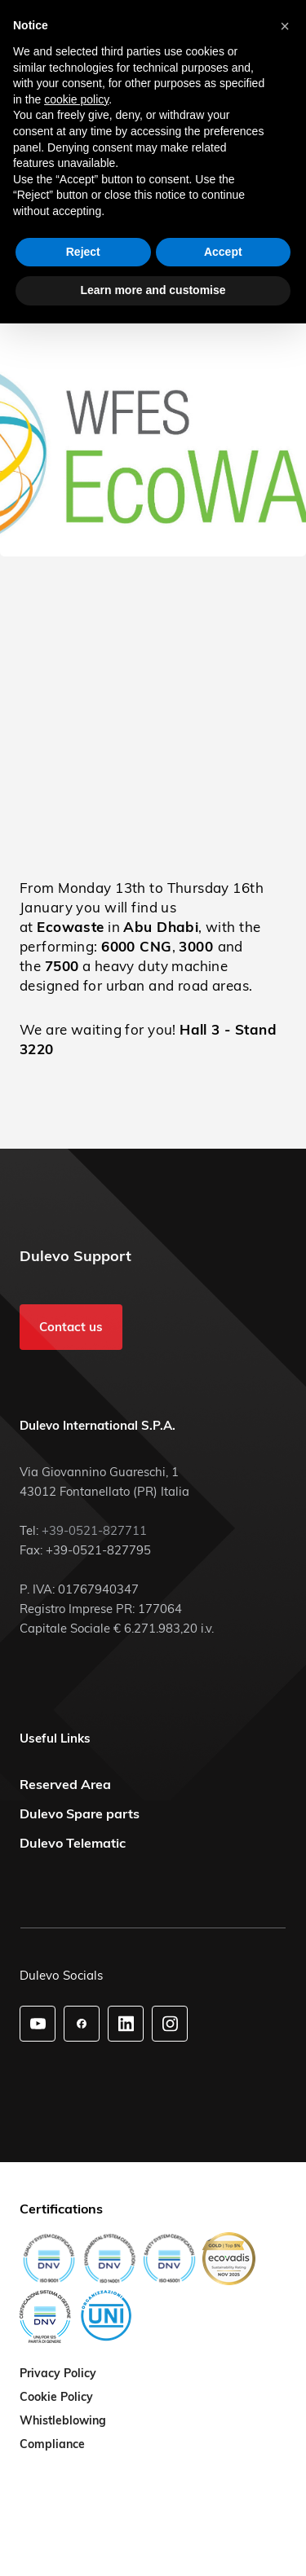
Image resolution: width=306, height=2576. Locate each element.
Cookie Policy (56, 2397)
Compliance (52, 2444)
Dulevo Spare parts (80, 1813)
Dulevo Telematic (73, 1843)
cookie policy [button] (76, 99)
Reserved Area (65, 1784)
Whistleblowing (63, 2421)
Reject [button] (83, 251)
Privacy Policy (58, 2373)
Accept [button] (223, 251)
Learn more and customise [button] (152, 290)
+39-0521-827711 (94, 1530)
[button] (285, 26)
